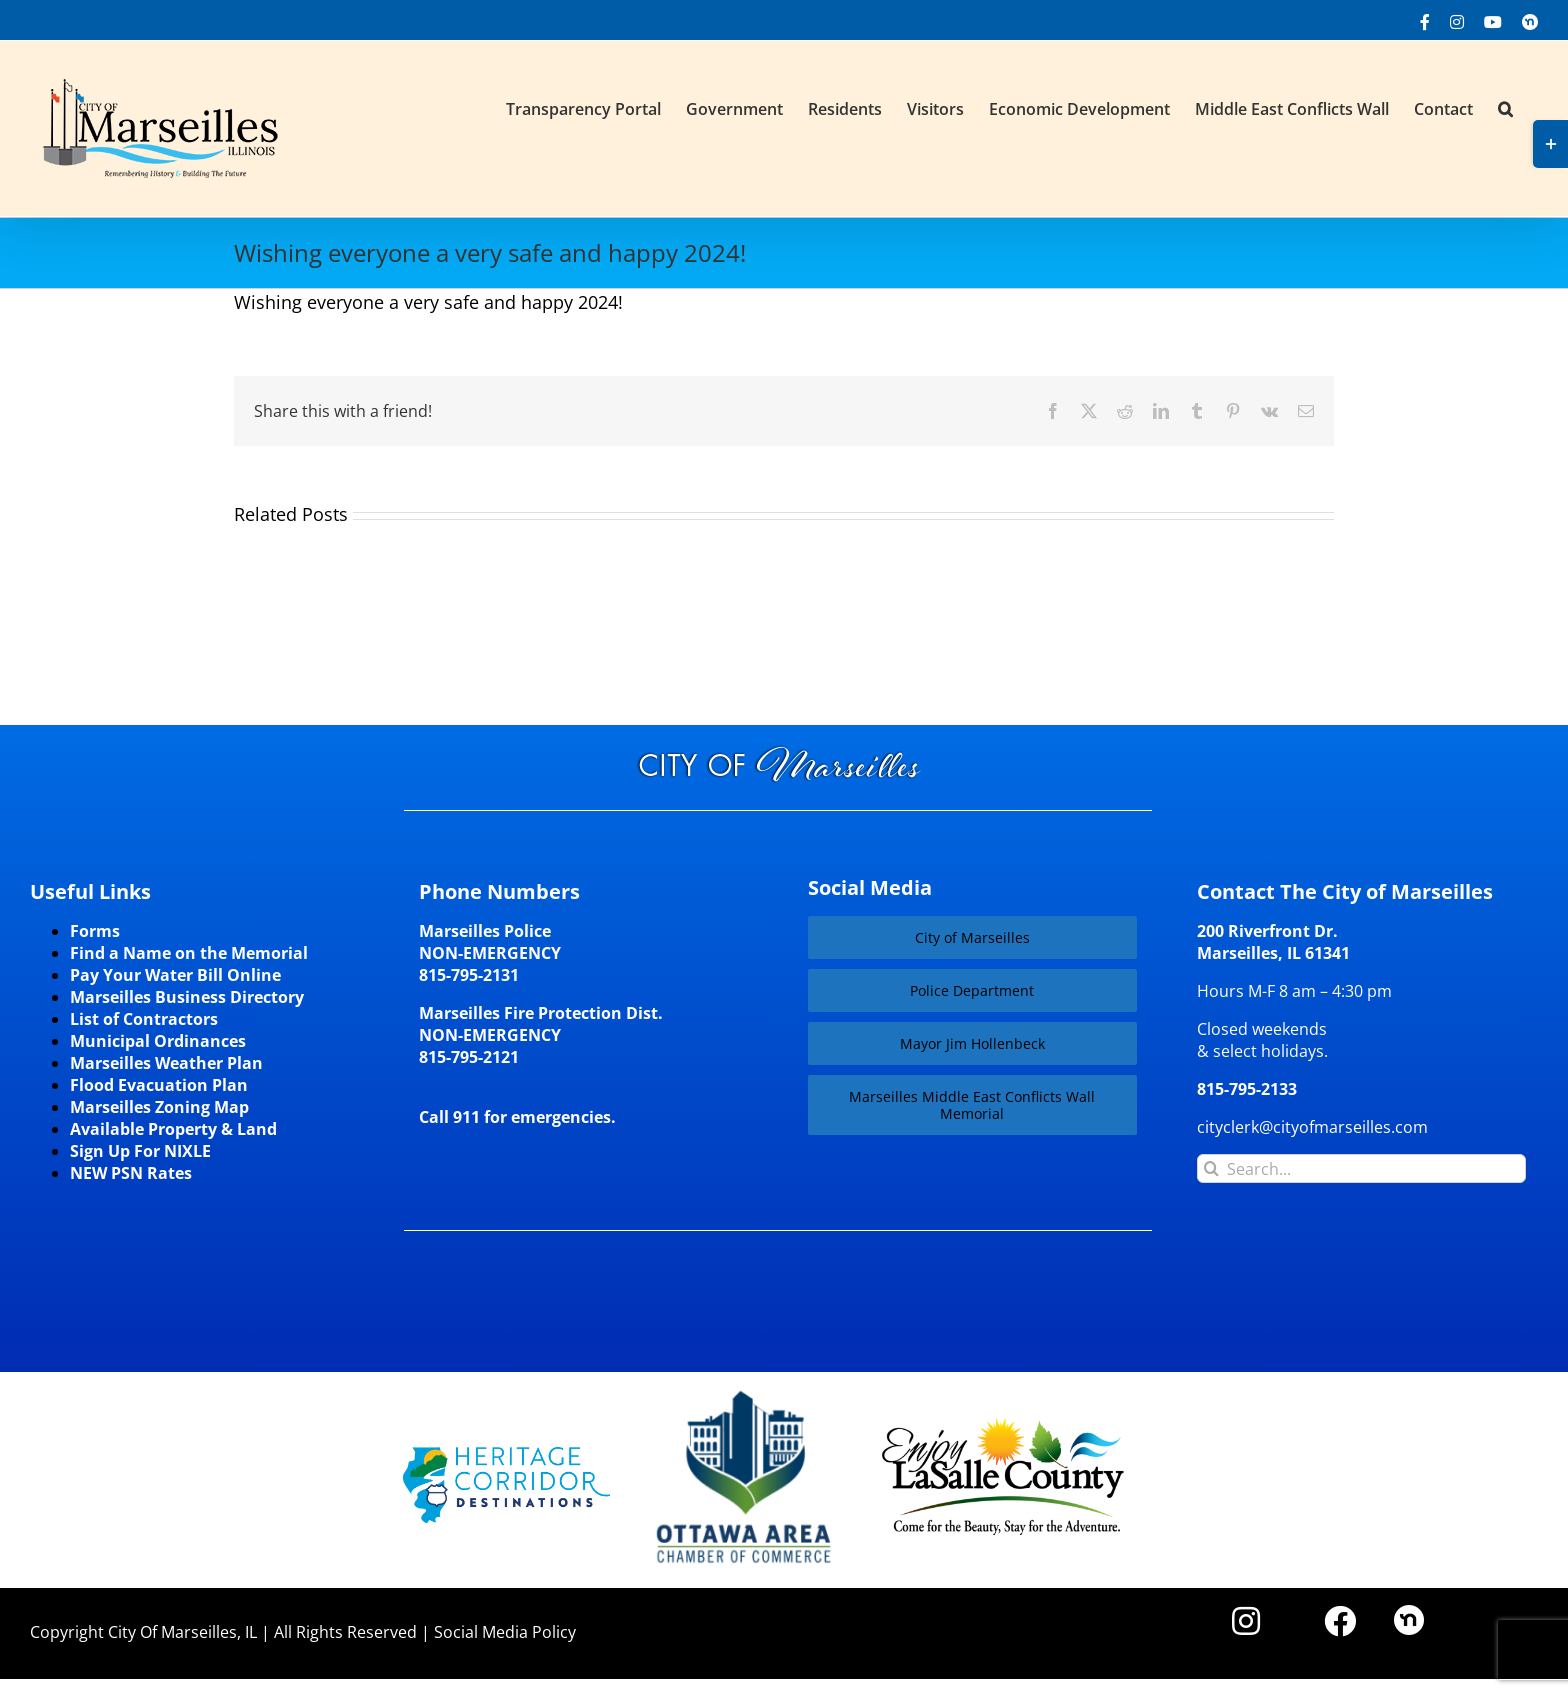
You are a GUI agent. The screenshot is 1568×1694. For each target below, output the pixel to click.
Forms (95, 931)
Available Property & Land (173, 1129)
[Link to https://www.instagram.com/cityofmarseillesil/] (1246, 1621)
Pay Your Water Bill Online (175, 975)
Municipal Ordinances (158, 1041)
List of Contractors (144, 1019)
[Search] (1211, 1168)
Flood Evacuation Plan (159, 1085)
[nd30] (1409, 1613)
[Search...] (1361, 1168)
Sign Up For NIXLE (140, 1151)
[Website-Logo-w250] (745, 1391)
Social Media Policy (505, 1632)
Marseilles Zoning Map (159, 1107)
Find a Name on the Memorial (189, 953)
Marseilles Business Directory (187, 997)
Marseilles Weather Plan (166, 1063)
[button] (1505, 107)
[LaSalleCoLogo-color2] (1003, 1425)
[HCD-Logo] (506, 1455)
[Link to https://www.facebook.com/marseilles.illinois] (1340, 1621)
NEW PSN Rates (131, 1173)
